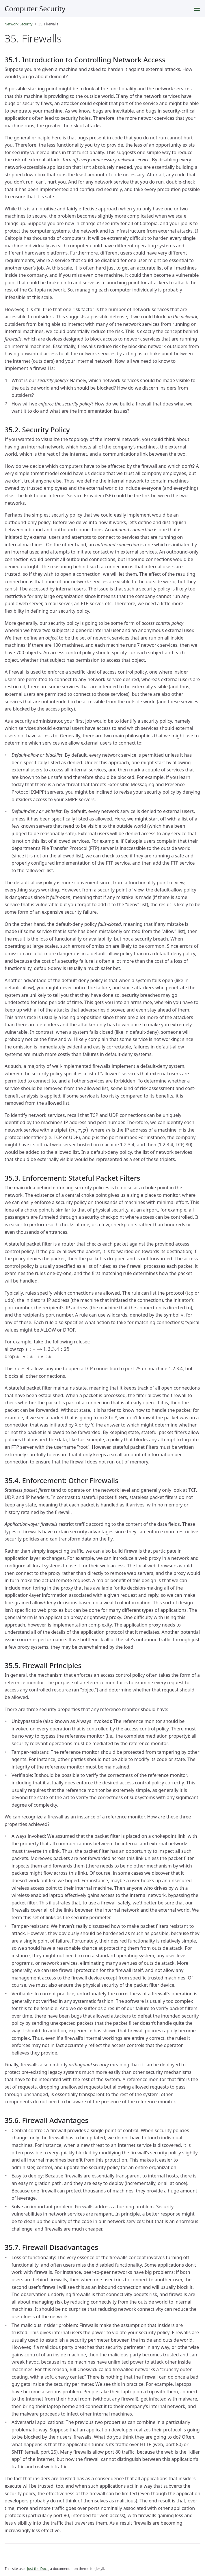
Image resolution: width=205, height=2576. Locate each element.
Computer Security (35, 8)
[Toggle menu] (197, 8)
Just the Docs (37, 2568)
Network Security (18, 24)
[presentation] (78, 1130)
